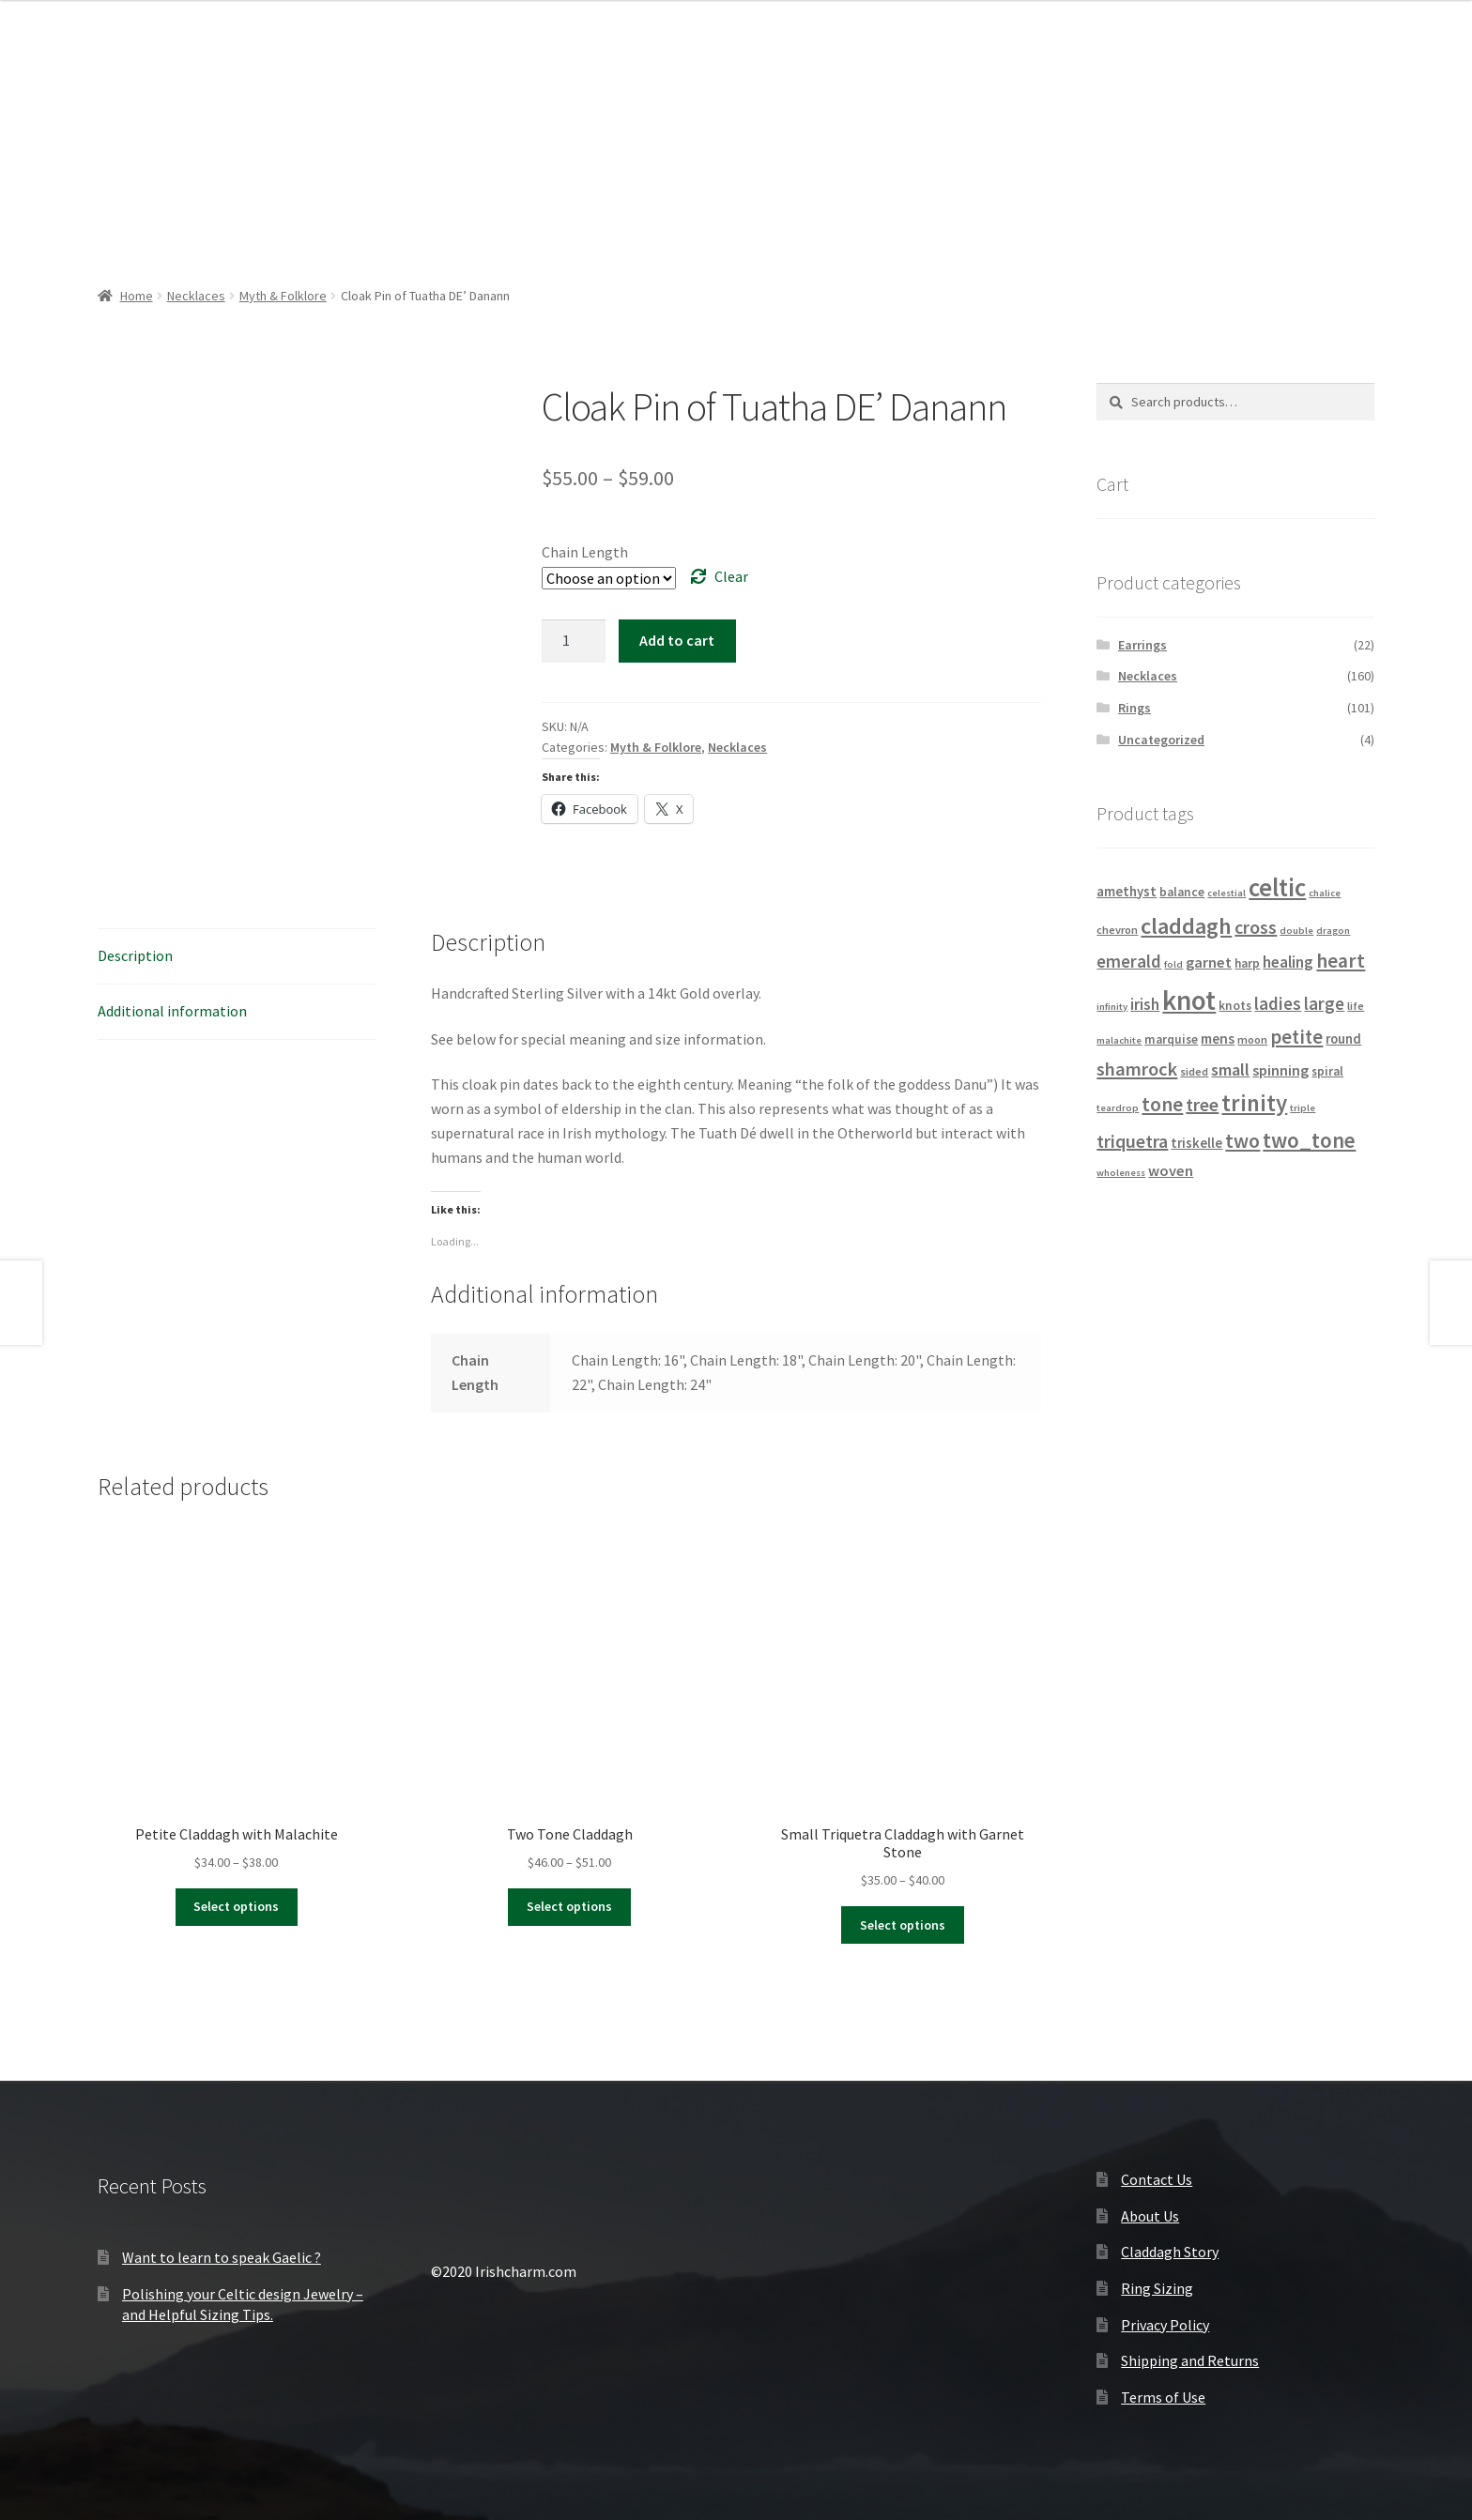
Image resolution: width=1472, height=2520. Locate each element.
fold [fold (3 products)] (1173, 964)
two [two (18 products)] (1242, 1140)
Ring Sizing (1157, 2288)
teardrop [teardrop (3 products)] (1117, 1108)
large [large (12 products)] (1324, 1003)
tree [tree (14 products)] (1202, 1104)
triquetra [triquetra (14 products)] (1132, 1141)
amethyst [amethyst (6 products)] (1126, 891)
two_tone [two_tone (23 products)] (1309, 1139)
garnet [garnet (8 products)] (1209, 962)
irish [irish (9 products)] (1144, 1004)
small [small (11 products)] (1230, 1069)
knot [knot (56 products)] (1189, 1000)
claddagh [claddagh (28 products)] (1186, 925)
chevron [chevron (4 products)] (1117, 930)
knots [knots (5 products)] (1235, 1006)
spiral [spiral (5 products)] (1327, 1071)
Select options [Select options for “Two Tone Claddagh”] (569, 1906)
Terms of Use (1163, 2397)
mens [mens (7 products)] (1217, 1038)
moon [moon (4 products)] (1252, 1039)
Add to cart (676, 640)
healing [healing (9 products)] (1288, 962)
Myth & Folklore (283, 295)
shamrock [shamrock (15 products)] (1136, 1069)
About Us (1150, 2216)
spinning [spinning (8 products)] (1280, 1070)
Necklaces (196, 295)
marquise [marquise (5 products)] (1171, 1039)
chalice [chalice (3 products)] (1325, 893)
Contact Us (1156, 2179)
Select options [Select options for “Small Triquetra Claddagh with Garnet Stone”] (902, 1925)
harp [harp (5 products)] (1247, 963)
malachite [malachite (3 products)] (1119, 1040)
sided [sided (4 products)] (1194, 1071)
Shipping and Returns (1190, 2360)
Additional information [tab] (172, 1010)
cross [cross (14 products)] (1255, 927)
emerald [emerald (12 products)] (1128, 961)
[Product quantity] (574, 641)
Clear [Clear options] (731, 576)
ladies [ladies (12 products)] (1277, 1003)
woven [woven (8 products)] (1170, 1170)
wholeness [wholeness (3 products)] (1120, 1173)
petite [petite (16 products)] (1296, 1037)
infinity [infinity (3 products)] (1111, 1006)
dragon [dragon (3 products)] (1333, 930)
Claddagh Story (1170, 2251)
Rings (1134, 707)
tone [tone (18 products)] (1162, 1104)
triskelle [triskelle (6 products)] (1196, 1143)
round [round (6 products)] (1343, 1039)
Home (136, 295)
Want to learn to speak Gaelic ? (221, 2257)
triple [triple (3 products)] (1302, 1108)
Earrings (1142, 644)
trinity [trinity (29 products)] (1254, 1103)
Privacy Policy (1165, 2324)
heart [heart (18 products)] (1340, 960)
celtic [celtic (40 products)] (1277, 887)
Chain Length (585, 551)
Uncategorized (1161, 739)
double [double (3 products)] (1296, 930)
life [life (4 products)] (1355, 1006)
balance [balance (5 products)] (1181, 892)
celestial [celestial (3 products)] (1226, 893)
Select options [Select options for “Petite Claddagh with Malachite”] (236, 1906)
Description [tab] (135, 955)
